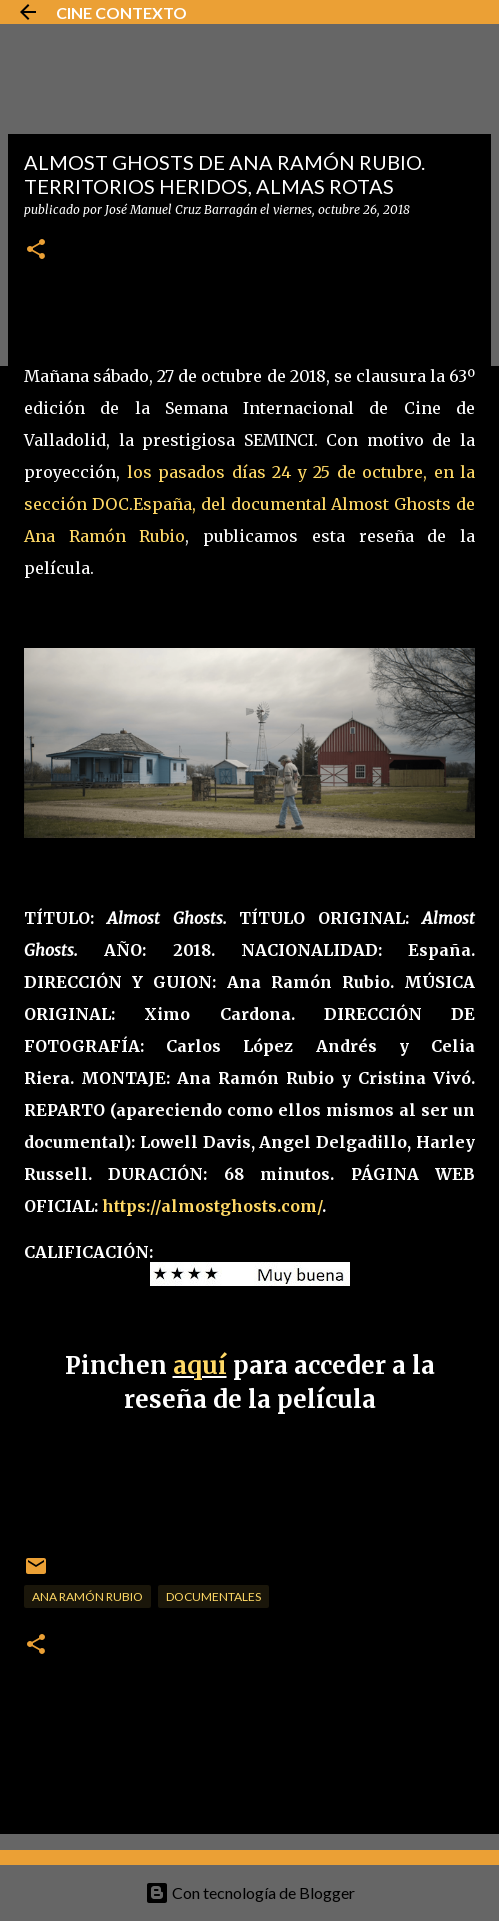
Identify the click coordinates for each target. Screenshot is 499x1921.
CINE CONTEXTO (121, 12)
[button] (36, 250)
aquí (200, 1365)
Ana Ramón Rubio (87, 1596)
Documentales (213, 1596)
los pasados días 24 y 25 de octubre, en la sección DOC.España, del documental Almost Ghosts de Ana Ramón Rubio (249, 504)
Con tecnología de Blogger (250, 1892)
